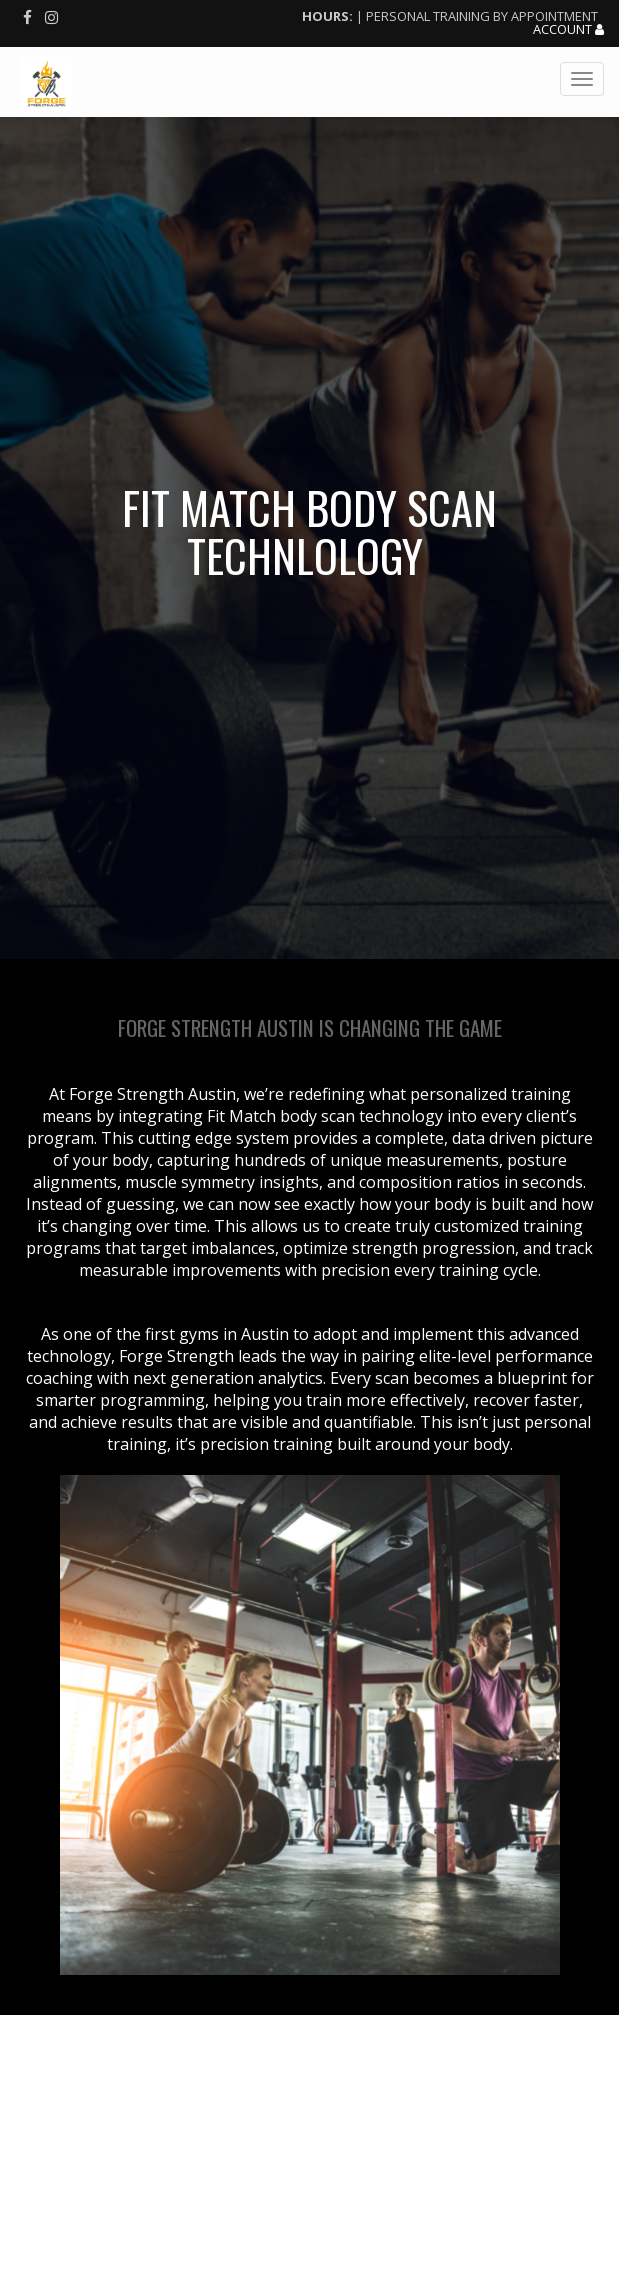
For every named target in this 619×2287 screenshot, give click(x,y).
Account (568, 30)
